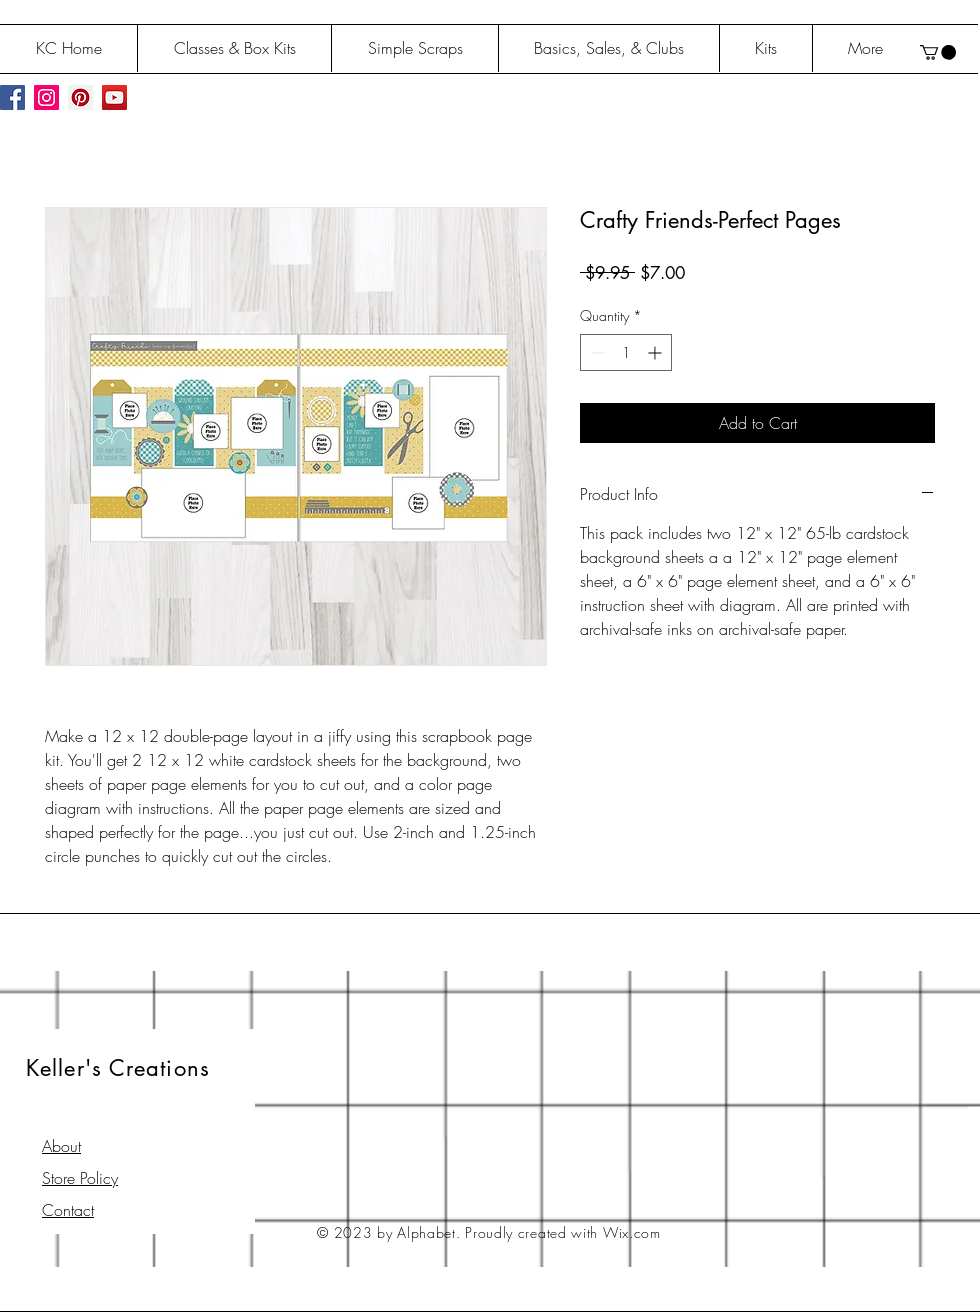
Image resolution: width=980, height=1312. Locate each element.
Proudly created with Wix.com (563, 1232)
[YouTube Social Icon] (114, 97)
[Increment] (656, 352)
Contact (68, 1210)
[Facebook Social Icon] (12, 97)
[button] (938, 52)
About (61, 1146)
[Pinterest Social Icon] (80, 97)
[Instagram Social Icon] (46, 97)
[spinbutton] (626, 352)
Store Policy (80, 1178)
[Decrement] (595, 352)
